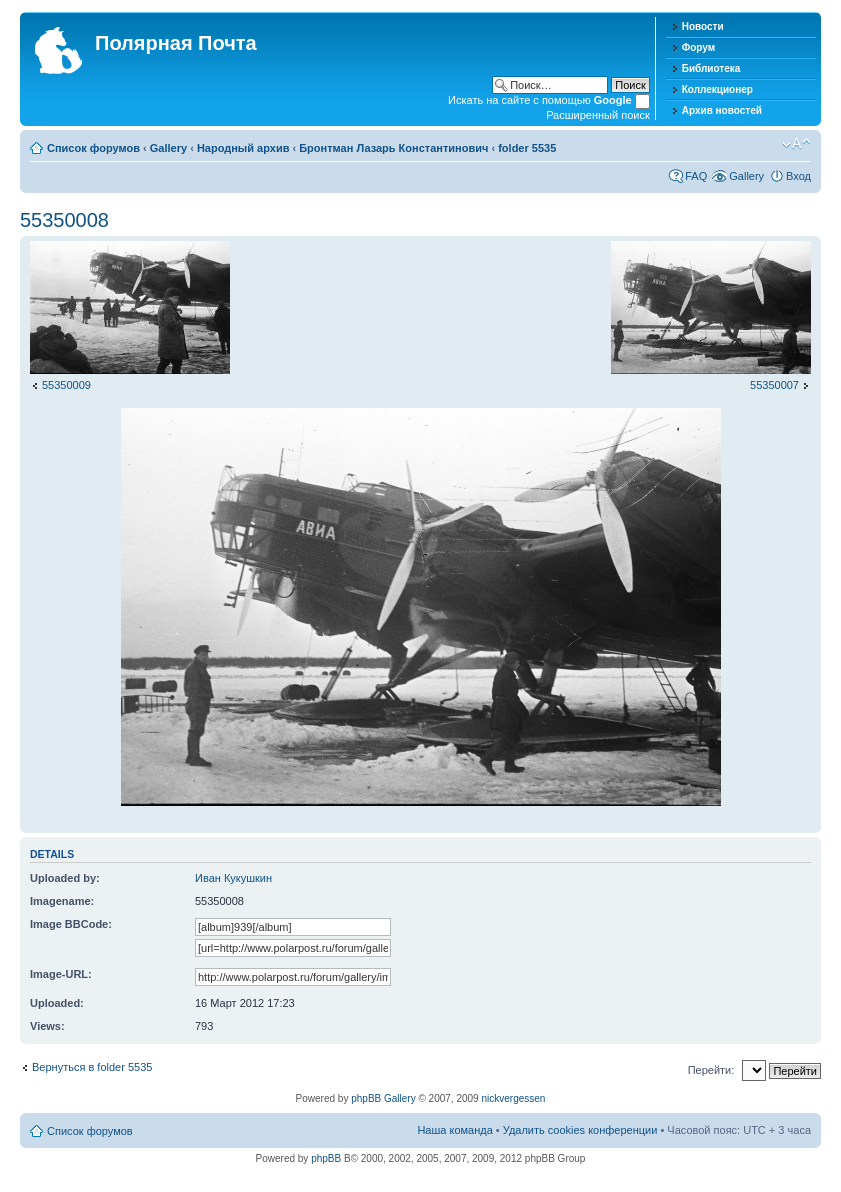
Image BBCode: (71, 924)
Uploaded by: (65, 878)
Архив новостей (722, 110)
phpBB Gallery (383, 1098)
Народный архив (243, 148)
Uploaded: (57, 1003)
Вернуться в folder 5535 (92, 1067)
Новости (703, 26)
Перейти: (711, 1070)
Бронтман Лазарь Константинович (393, 148)
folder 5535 (527, 148)
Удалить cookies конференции (580, 1130)
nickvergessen (513, 1098)
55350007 (774, 385)
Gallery (168, 148)
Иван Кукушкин (233, 878)
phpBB (326, 1158)
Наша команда (454, 1130)
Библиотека (711, 68)
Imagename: (62, 901)
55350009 (66, 385)
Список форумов (93, 148)
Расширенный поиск (598, 115)
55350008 (64, 220)
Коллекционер (717, 89)
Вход (798, 176)
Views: (47, 1026)
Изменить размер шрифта (796, 144)
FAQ (696, 176)
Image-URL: (61, 974)
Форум (698, 47)
